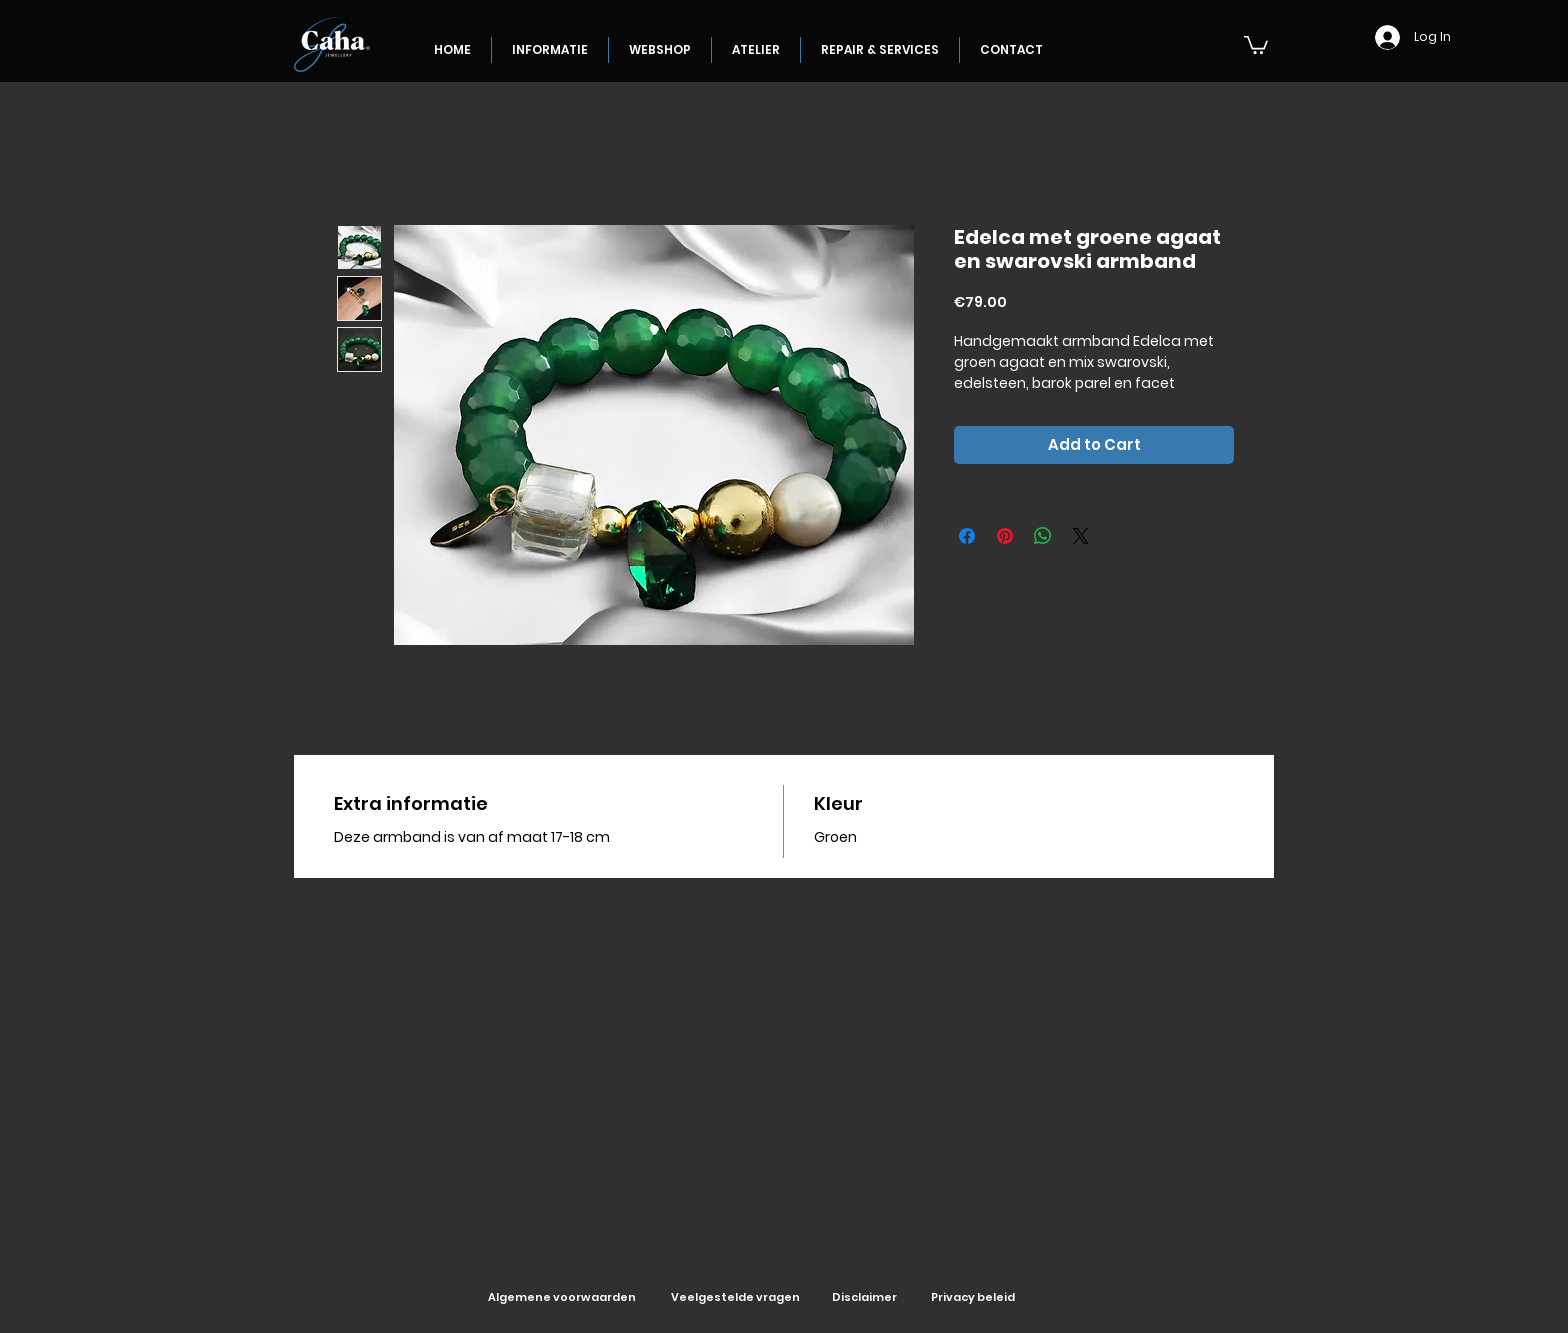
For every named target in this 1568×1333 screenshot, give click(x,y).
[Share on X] (1081, 536)
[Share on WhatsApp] (1043, 536)
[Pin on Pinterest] (1005, 536)
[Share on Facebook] (967, 536)
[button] (1256, 44)
